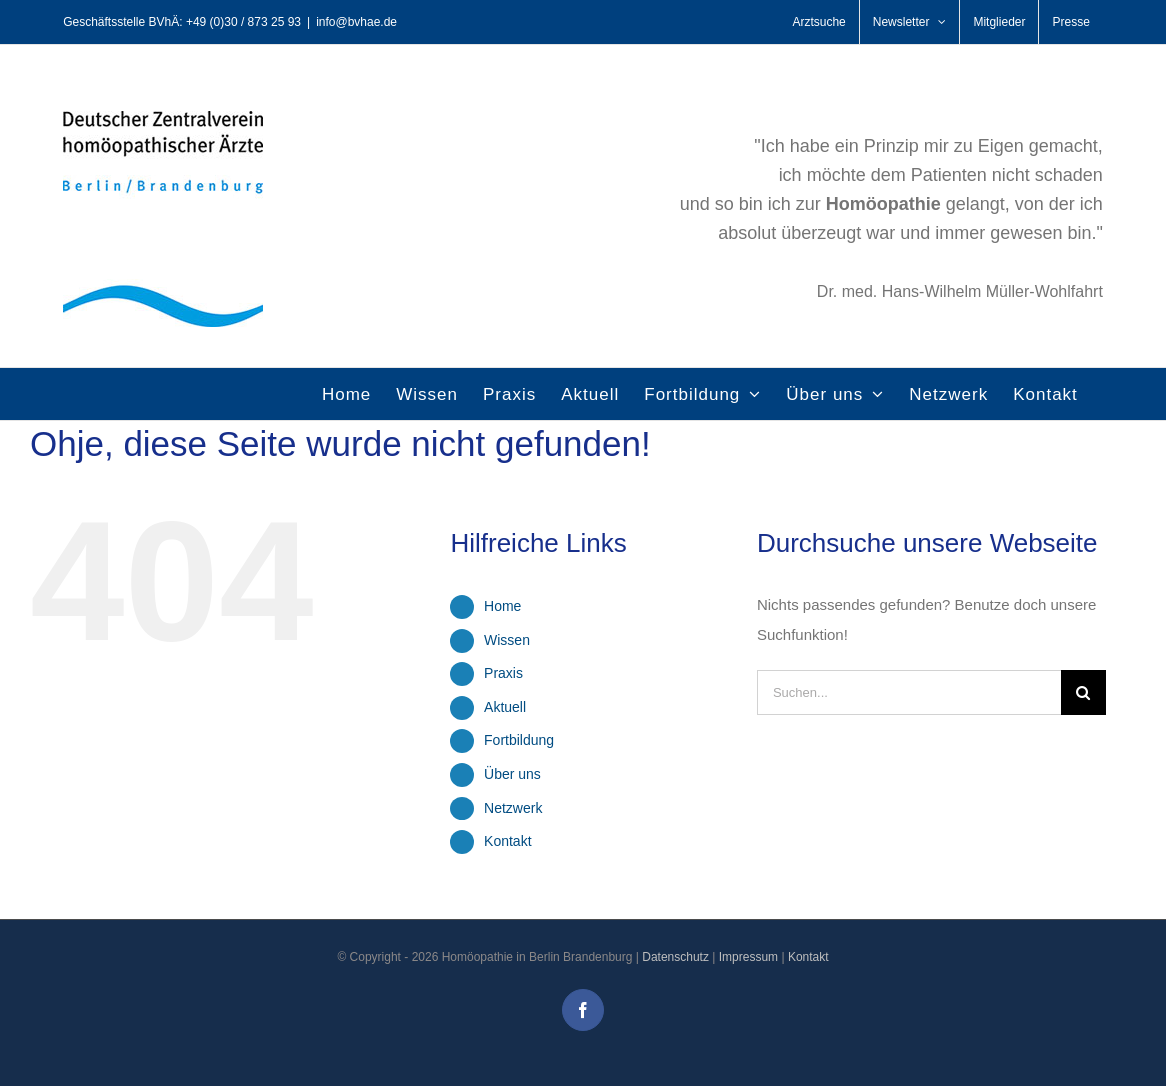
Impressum (748, 957)
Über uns (512, 774)
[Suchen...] (909, 692)
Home (502, 606)
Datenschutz (675, 957)
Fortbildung (519, 740)
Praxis (503, 673)
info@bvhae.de (356, 22)
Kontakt (507, 841)
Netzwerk (513, 808)
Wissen (507, 640)
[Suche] (1083, 692)
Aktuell (505, 707)
